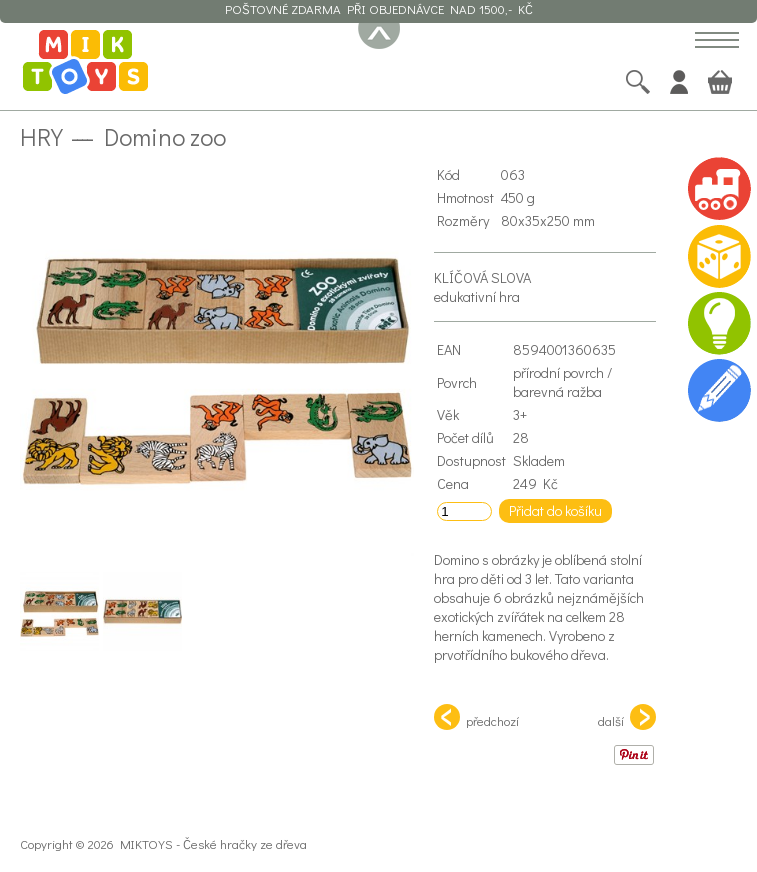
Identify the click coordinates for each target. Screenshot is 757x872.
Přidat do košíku (555, 510)
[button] (717, 41)
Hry (41, 136)
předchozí (476, 717)
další (627, 717)
